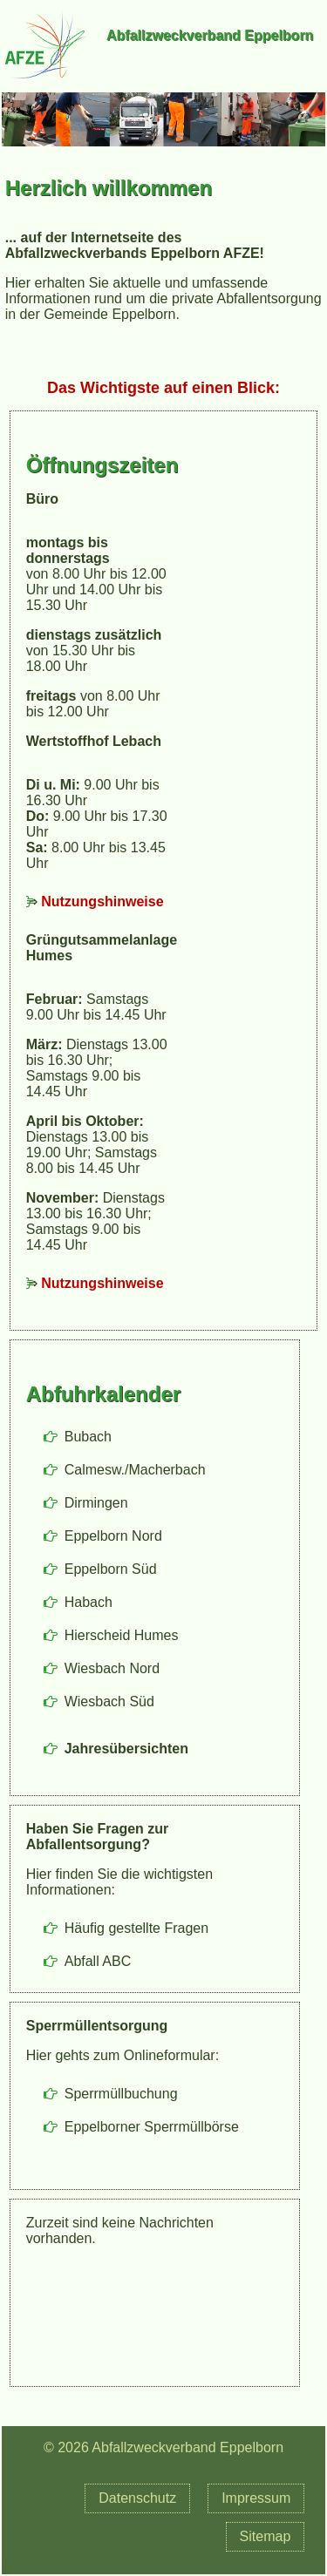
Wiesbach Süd (109, 1701)
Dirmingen (96, 1502)
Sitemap (265, 2536)
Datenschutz (137, 2498)
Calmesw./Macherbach (135, 1469)
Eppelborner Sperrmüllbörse (152, 2126)
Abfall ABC (98, 1961)
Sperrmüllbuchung (121, 2093)
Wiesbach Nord (112, 1668)
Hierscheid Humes (122, 1635)
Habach (88, 1602)
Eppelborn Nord (113, 1536)
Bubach (88, 1436)
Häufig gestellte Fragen (136, 1928)
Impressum (255, 2498)
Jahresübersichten (126, 1748)
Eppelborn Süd (111, 1569)
